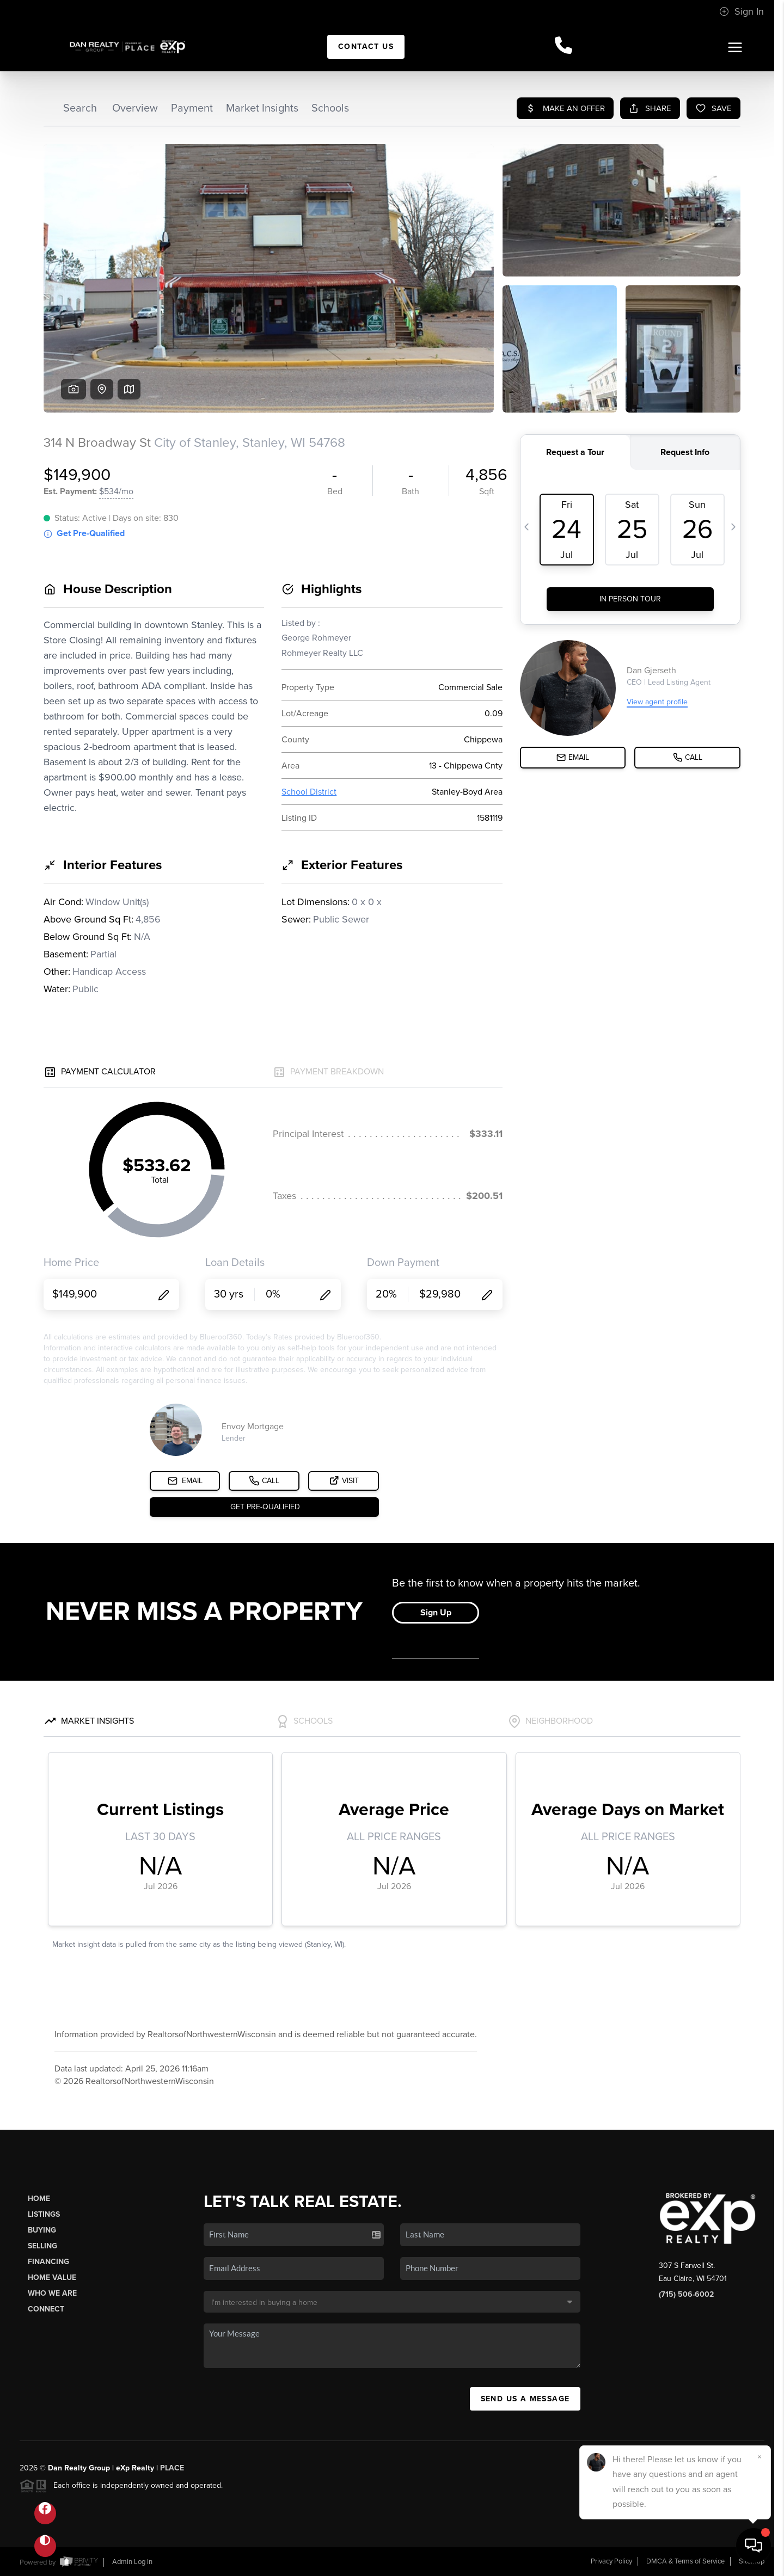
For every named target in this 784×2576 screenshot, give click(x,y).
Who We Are (52, 2293)
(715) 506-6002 (686, 2294)
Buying (42, 2230)
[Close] (759, 2456)
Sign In (741, 11)
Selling (42, 2246)
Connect (46, 2309)
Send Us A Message (525, 2398)
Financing (48, 2261)
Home (39, 2198)
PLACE (172, 2468)
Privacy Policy (611, 2561)
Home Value (52, 2277)
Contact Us (366, 46)
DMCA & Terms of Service (685, 2561)
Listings (44, 2214)
